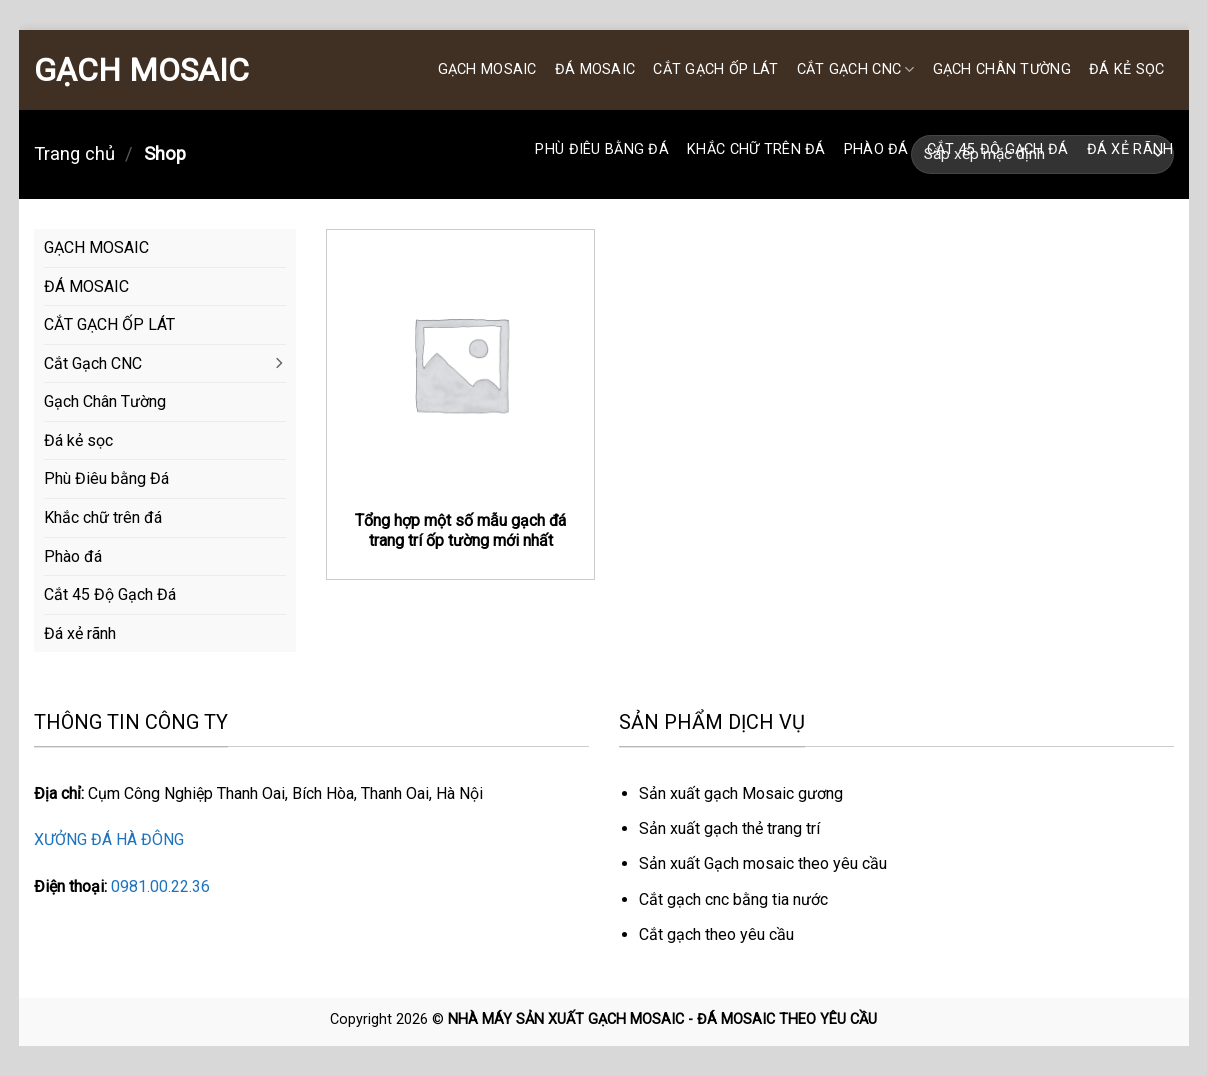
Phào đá (876, 149)
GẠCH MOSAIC (141, 70)
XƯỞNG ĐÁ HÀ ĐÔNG (109, 839)
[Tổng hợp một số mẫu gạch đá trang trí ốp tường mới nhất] (461, 364)
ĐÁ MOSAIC (595, 69)
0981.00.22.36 (160, 886)
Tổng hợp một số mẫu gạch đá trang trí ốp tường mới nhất (460, 531)
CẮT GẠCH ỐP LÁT (715, 69)
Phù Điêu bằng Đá (602, 149)
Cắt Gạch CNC (856, 69)
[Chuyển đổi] (278, 364)
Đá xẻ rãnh (1130, 149)
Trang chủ (74, 153)
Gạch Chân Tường (1002, 69)
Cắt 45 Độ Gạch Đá (998, 149)
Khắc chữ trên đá (756, 149)
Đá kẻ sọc (1127, 69)
